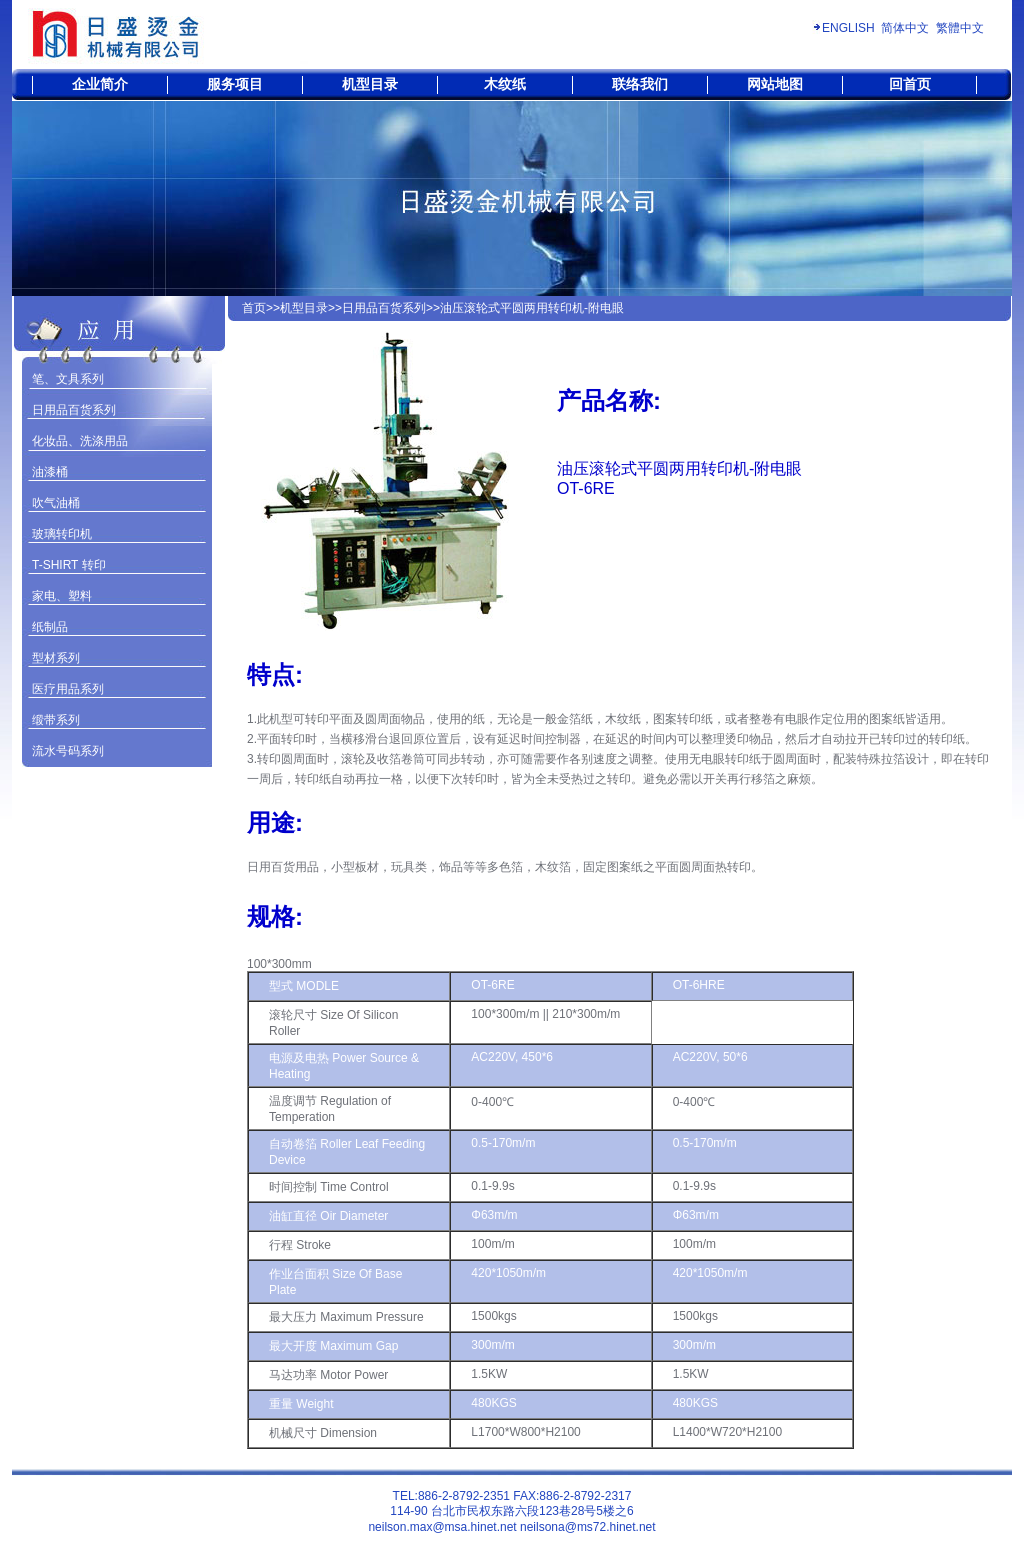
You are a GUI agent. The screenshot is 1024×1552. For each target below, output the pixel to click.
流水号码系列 (68, 751)
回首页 (910, 84)
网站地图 (775, 84)
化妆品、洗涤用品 (80, 441)
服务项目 (235, 84)
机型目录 (370, 84)
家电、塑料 (62, 596)
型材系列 (56, 658)
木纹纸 (505, 84)
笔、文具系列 (68, 379)
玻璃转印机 (62, 534)
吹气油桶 (56, 503)
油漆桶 (50, 472)
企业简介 (100, 84)
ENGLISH (848, 28)
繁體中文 (960, 28)
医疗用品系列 (68, 689)
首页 (254, 308)
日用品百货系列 (74, 410)
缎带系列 (56, 720)
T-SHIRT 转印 (69, 565)
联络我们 (640, 84)
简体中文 (905, 28)
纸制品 (50, 627)
